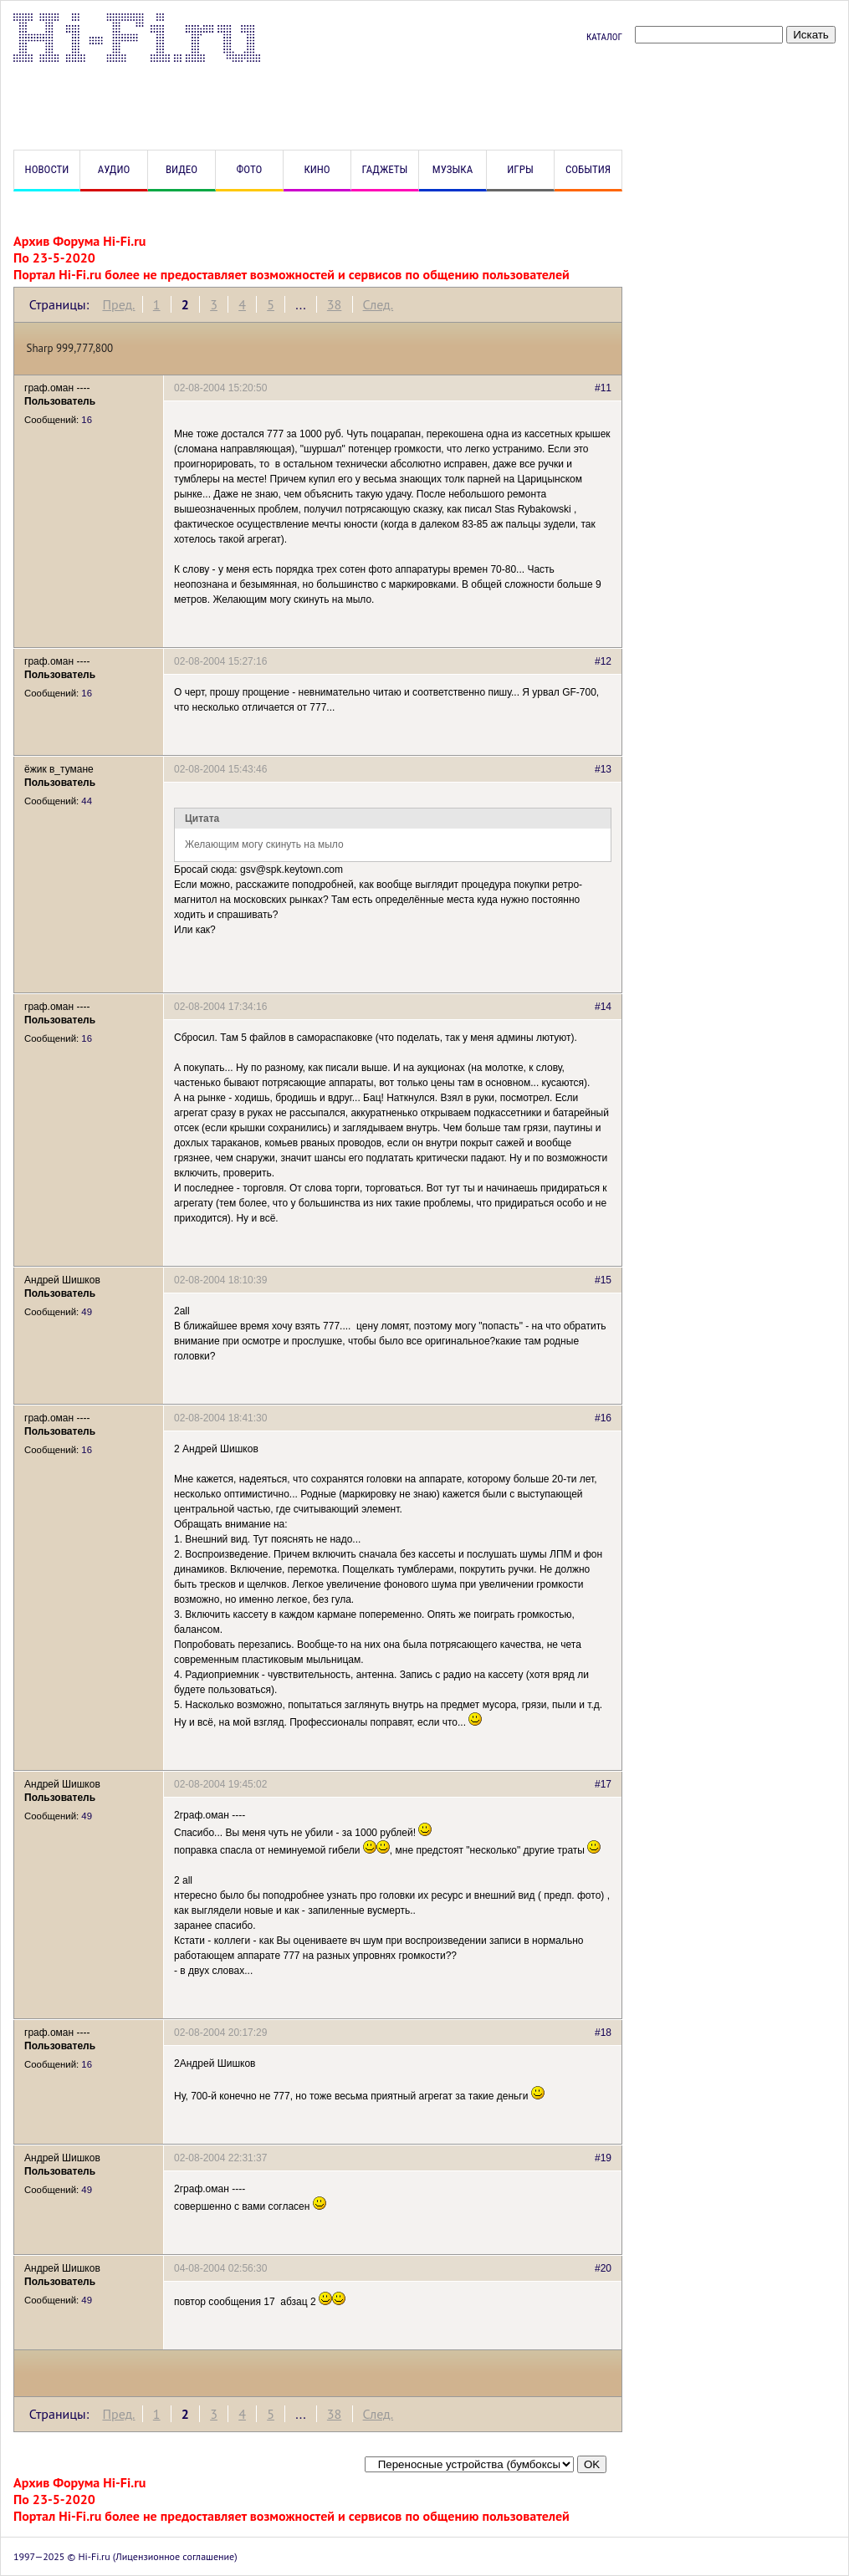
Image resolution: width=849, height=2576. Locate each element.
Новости (47, 169)
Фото (250, 169)
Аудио (114, 169)
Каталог (604, 37)
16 (86, 420)
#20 (603, 2268)
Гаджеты (385, 169)
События (588, 169)
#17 (603, 1784)
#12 (603, 661)
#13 (603, 769)
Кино (317, 169)
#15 (603, 1280)
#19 (603, 2158)
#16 (603, 1418)
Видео (181, 169)
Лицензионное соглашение (174, 2556)
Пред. (118, 304)
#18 (603, 2032)
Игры (520, 169)
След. (378, 304)
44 (86, 801)
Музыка (452, 169)
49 (86, 1312)
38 (334, 304)
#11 (603, 388)
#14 (603, 1007)
